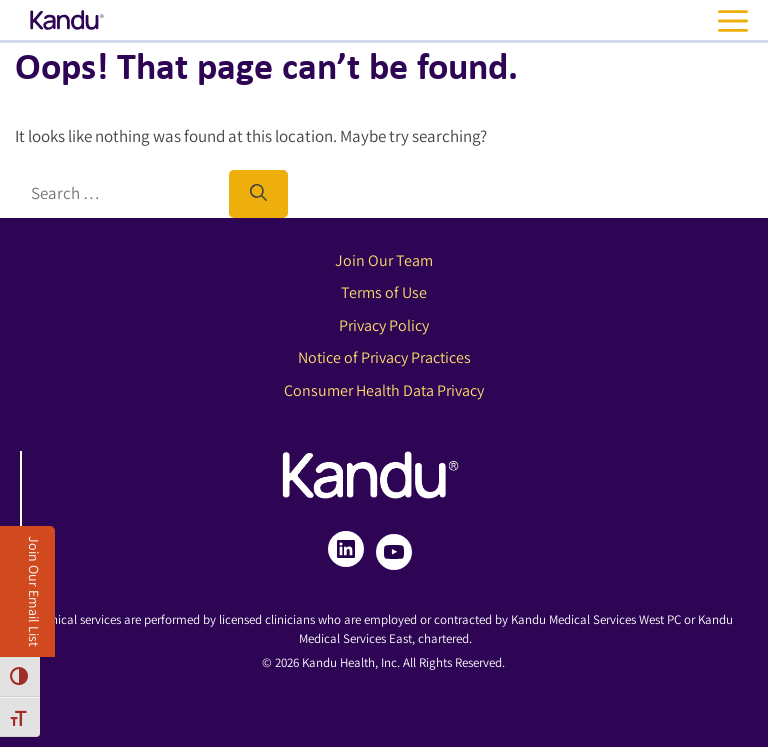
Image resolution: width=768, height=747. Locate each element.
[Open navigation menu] (738, 20)
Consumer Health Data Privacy (384, 390)
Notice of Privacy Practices (384, 357)
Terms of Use (384, 292)
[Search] (258, 194)
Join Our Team (384, 260)
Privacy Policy (384, 325)
